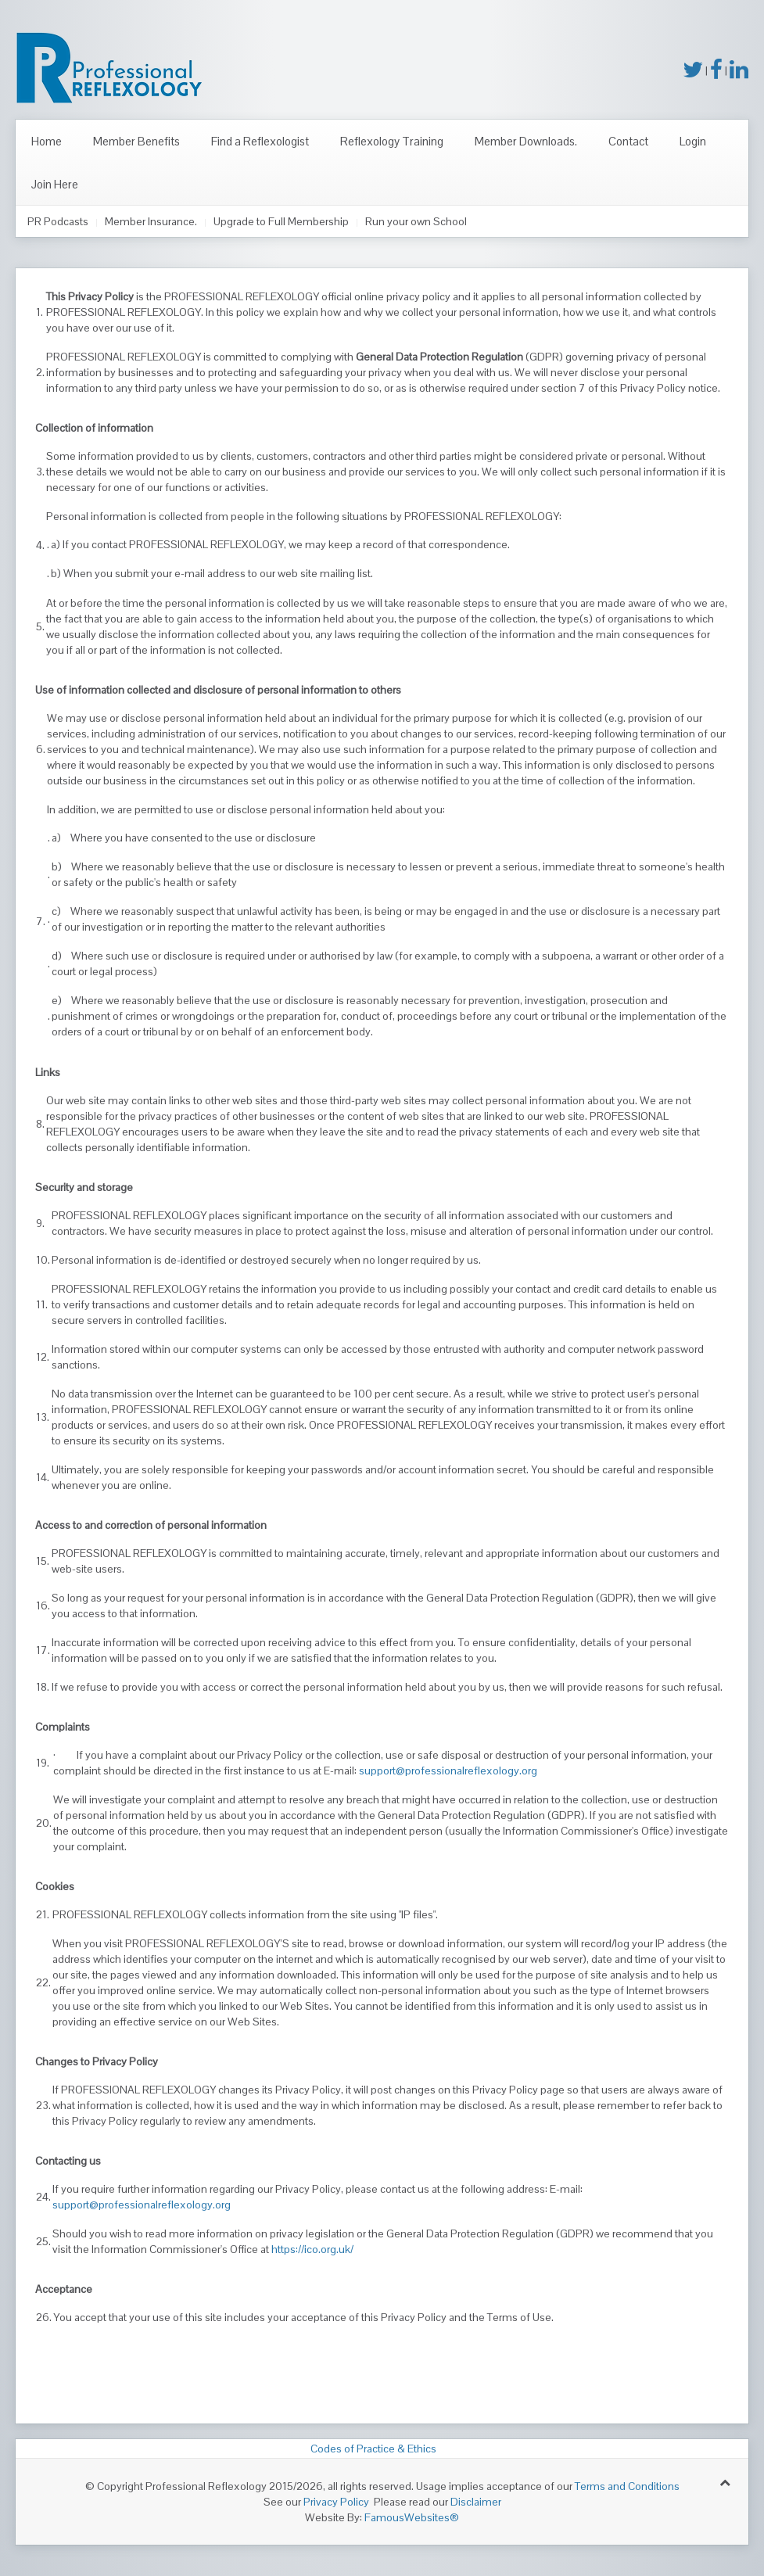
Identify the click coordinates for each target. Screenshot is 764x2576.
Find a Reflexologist (260, 141)
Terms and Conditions (627, 2486)
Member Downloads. (526, 141)
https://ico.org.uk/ (312, 2249)
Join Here (54, 184)
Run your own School (416, 221)
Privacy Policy (336, 2502)
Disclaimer (475, 2502)
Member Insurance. (151, 221)
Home (46, 141)
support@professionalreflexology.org (448, 1770)
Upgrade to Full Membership (281, 221)
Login (693, 141)
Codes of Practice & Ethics (371, 2448)
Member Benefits (136, 141)
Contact (628, 141)
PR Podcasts (57, 221)
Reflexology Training (391, 141)
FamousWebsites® (411, 2517)
